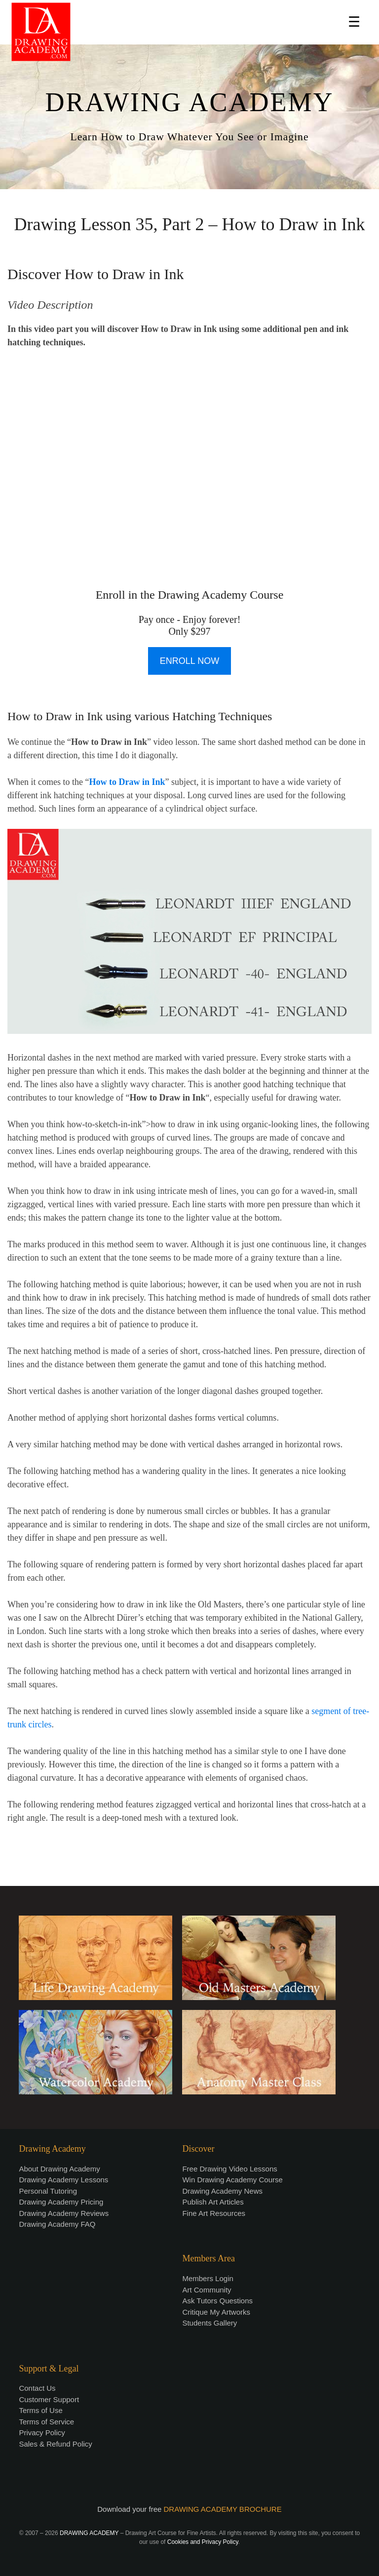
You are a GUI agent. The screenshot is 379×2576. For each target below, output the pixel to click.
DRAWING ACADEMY (189, 102)
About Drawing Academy (59, 2169)
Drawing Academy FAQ (57, 2224)
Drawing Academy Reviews (64, 2213)
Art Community (206, 2290)
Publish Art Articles (212, 2202)
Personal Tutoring (48, 2191)
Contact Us (37, 2388)
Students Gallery (209, 2323)
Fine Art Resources (213, 2213)
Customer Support (49, 2399)
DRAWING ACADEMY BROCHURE (223, 2509)
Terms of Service (46, 2421)
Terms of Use (40, 2410)
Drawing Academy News (222, 2191)
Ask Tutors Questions (217, 2300)
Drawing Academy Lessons (63, 2179)
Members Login (207, 2278)
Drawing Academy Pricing (61, 2202)
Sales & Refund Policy (55, 2444)
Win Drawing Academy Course (232, 2179)
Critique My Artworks (216, 2312)
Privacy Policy (42, 2432)
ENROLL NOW (189, 661)
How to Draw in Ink (127, 782)
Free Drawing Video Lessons (229, 2169)
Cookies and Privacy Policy (202, 2541)
